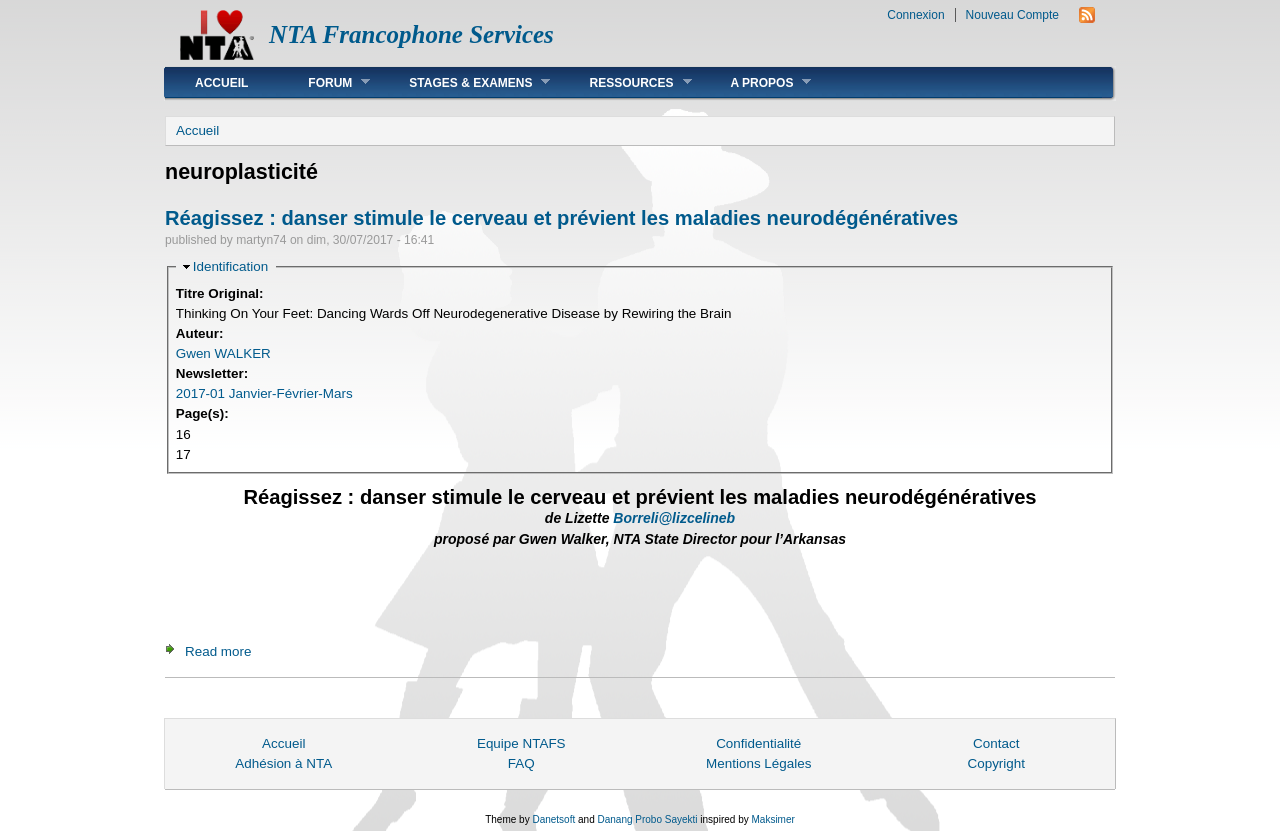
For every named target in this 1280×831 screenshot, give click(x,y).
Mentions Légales (758, 763)
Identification (230, 266)
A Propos (756, 82)
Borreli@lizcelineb (674, 518)
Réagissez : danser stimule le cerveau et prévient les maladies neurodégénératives (561, 218)
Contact (996, 743)
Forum (324, 82)
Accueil (221, 83)
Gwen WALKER (223, 353)
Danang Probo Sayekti (647, 819)
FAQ (521, 763)
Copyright (996, 763)
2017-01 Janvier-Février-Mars (264, 393)
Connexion (915, 15)
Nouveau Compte (1012, 15)
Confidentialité (758, 743)
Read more (218, 651)
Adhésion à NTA (283, 763)
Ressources (625, 82)
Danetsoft (553, 819)
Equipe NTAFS (521, 743)
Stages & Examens (464, 82)
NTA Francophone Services (411, 34)
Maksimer (772, 819)
